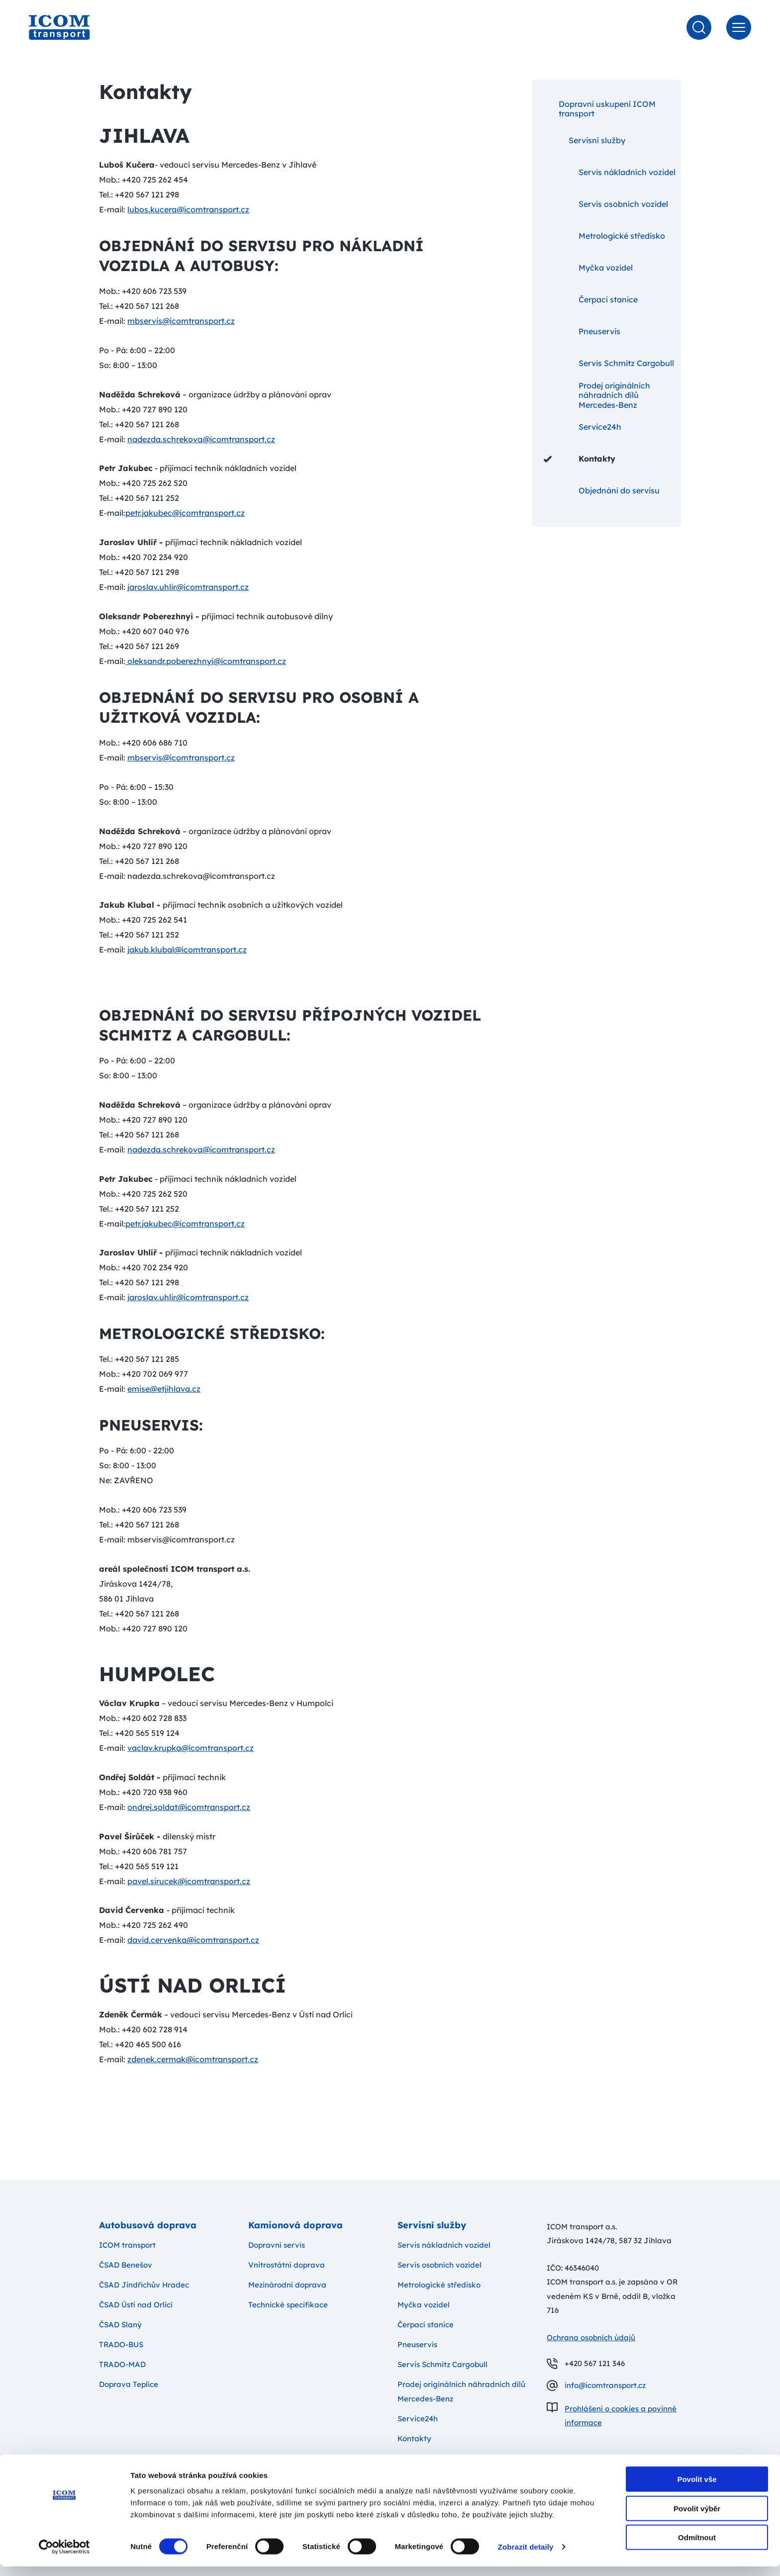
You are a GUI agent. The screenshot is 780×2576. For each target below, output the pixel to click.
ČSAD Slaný (120, 2324)
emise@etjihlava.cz (163, 1389)
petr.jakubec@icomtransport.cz (185, 513)
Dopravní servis (276, 2245)
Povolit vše (696, 2488)
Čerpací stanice (591, 299)
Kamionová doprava (295, 2225)
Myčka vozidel (588, 268)
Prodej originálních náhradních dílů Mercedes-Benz (597, 395)
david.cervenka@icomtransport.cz (193, 1940)
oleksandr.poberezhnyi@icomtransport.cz (205, 661)
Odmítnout (697, 2547)
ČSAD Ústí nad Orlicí (136, 2304)
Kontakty (579, 459)
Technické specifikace (288, 2304)
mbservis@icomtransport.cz (181, 321)
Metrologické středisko (604, 236)
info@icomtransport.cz (605, 2385)
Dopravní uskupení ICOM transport (600, 108)
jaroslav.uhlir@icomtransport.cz (188, 587)
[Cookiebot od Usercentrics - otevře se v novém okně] (64, 2556)
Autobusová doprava (147, 2225)
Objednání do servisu (602, 490)
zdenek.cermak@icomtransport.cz (192, 2059)
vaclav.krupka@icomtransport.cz (190, 1748)
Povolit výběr (697, 2518)
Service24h (582, 427)
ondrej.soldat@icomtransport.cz (188, 1807)
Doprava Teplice (128, 2384)
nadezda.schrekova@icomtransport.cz (201, 439)
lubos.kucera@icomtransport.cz (188, 209)
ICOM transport (127, 2245)
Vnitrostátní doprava (286, 2265)
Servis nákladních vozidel (610, 172)
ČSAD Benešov (125, 2265)
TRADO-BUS (121, 2344)
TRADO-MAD (122, 2364)
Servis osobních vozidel (606, 204)
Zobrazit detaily (526, 2556)
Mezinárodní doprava (287, 2285)
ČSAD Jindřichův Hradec (144, 2285)
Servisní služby (584, 140)
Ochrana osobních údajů (591, 2337)
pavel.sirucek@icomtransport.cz (188, 1881)
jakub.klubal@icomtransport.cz (187, 949)
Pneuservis (582, 331)
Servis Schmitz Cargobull (609, 363)
